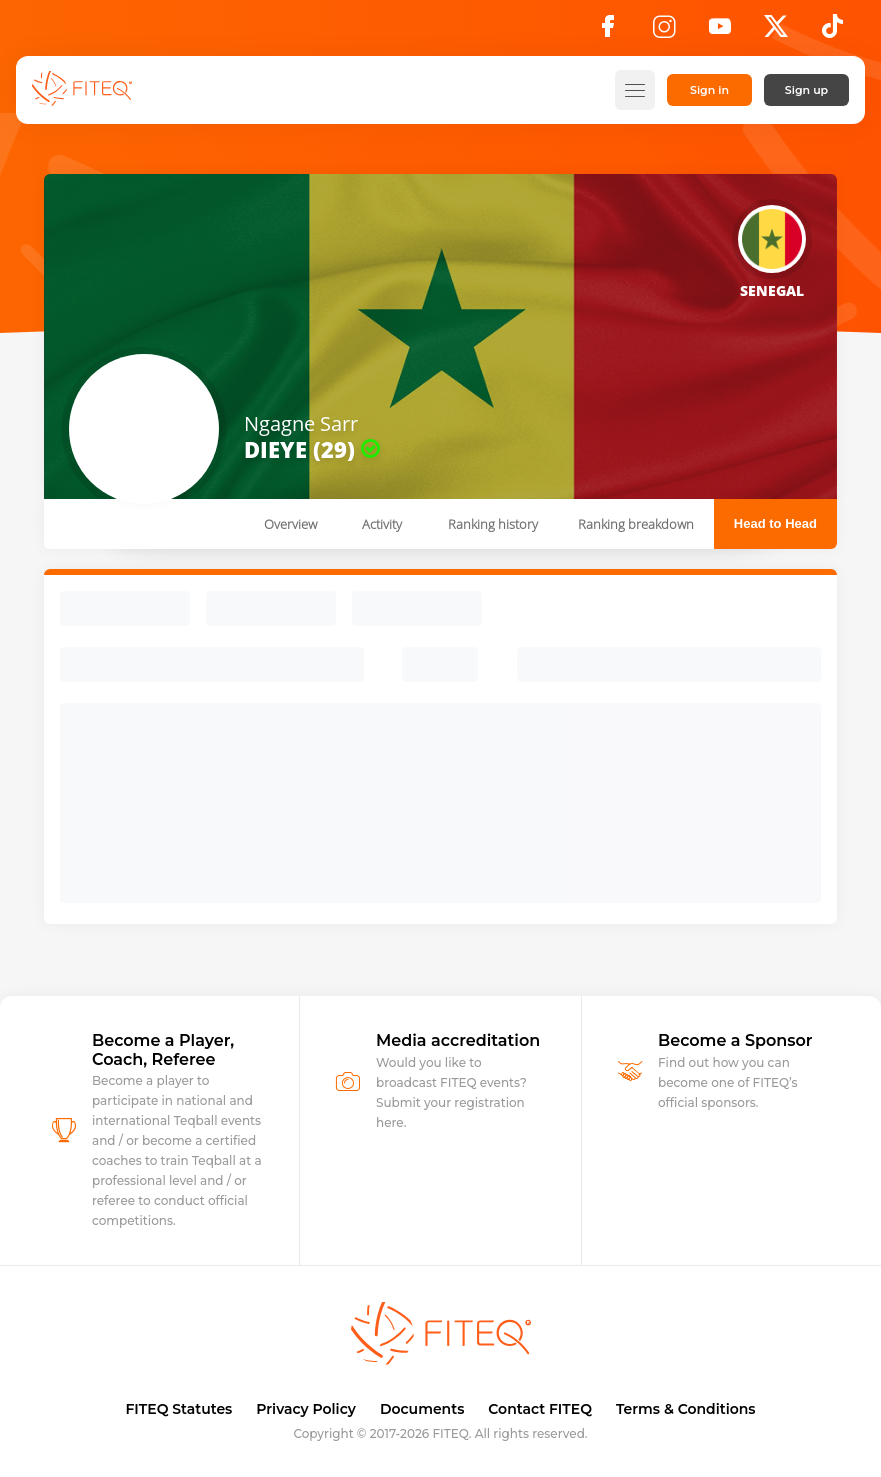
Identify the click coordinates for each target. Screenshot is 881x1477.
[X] (776, 32)
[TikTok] (832, 32)
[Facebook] (608, 32)
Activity (382, 524)
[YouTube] (720, 32)
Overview (290, 524)
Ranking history (493, 524)
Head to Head (775, 523)
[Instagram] (664, 32)
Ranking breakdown (636, 524)
